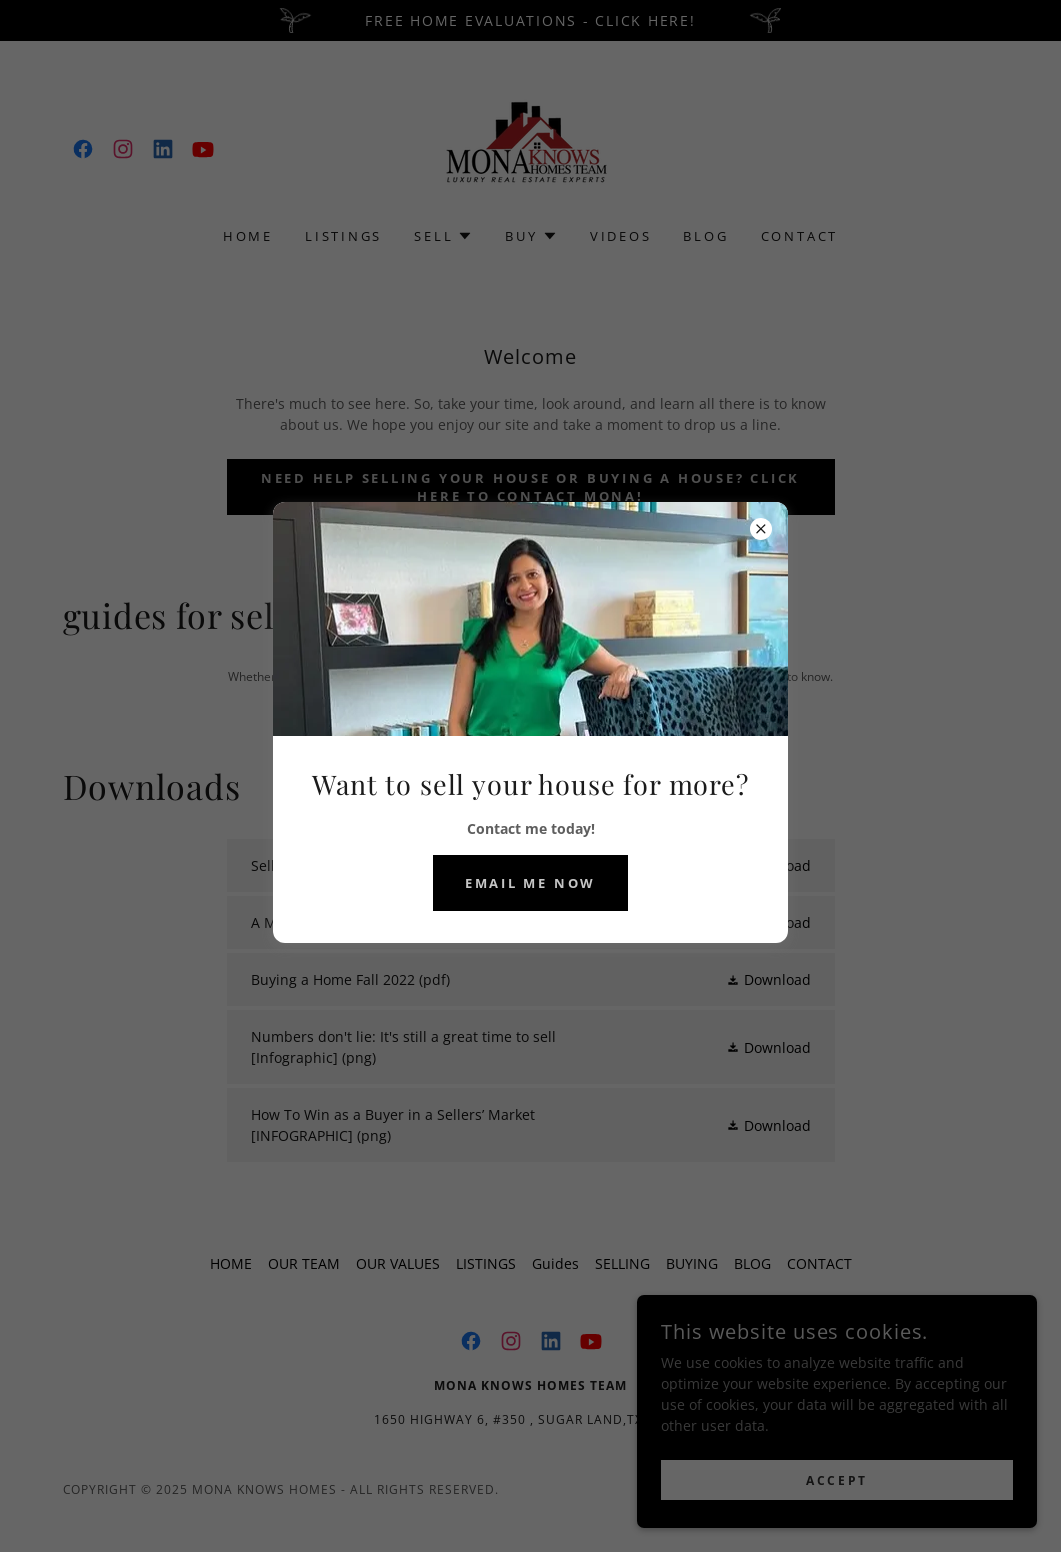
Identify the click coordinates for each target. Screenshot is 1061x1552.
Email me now (530, 883)
